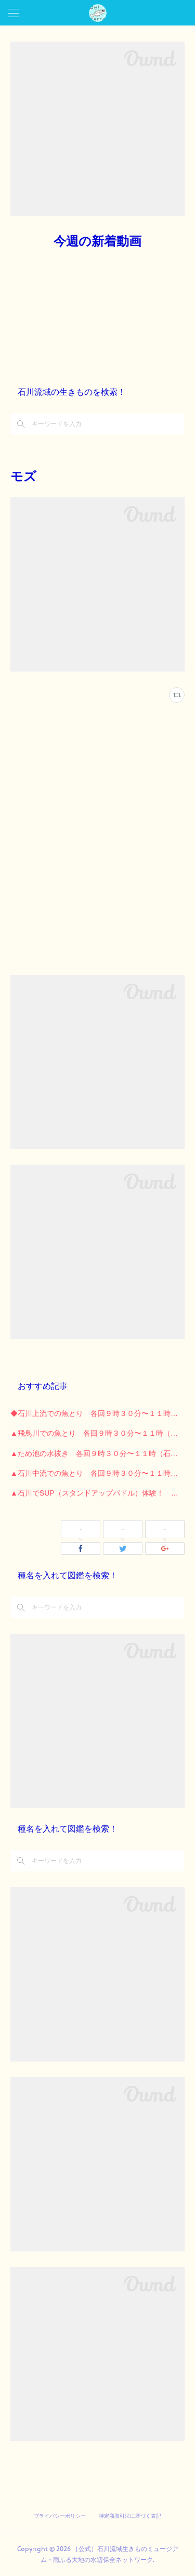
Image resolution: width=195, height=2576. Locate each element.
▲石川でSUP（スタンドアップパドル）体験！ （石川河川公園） (97, 1493)
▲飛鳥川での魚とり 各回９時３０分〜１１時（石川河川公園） (97, 1433)
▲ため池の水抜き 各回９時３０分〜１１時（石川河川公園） (97, 1453)
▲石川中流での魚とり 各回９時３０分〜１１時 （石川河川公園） (97, 1473)
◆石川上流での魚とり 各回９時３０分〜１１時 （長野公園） (97, 1413)
